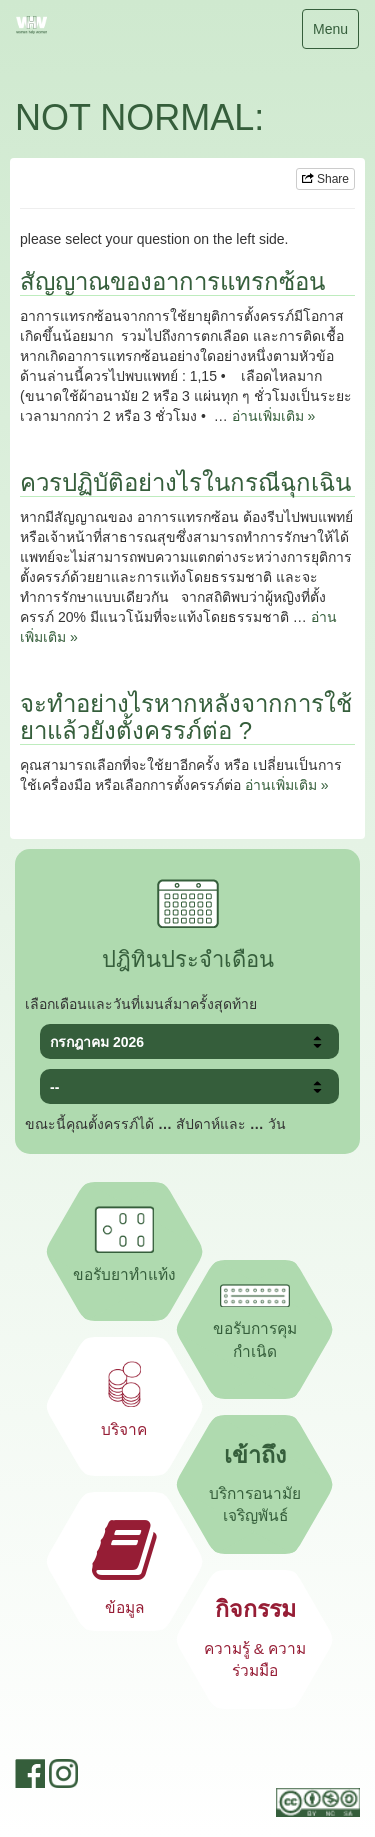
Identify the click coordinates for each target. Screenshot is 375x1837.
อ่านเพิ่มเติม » (274, 416)
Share (325, 179)
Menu (330, 33)
